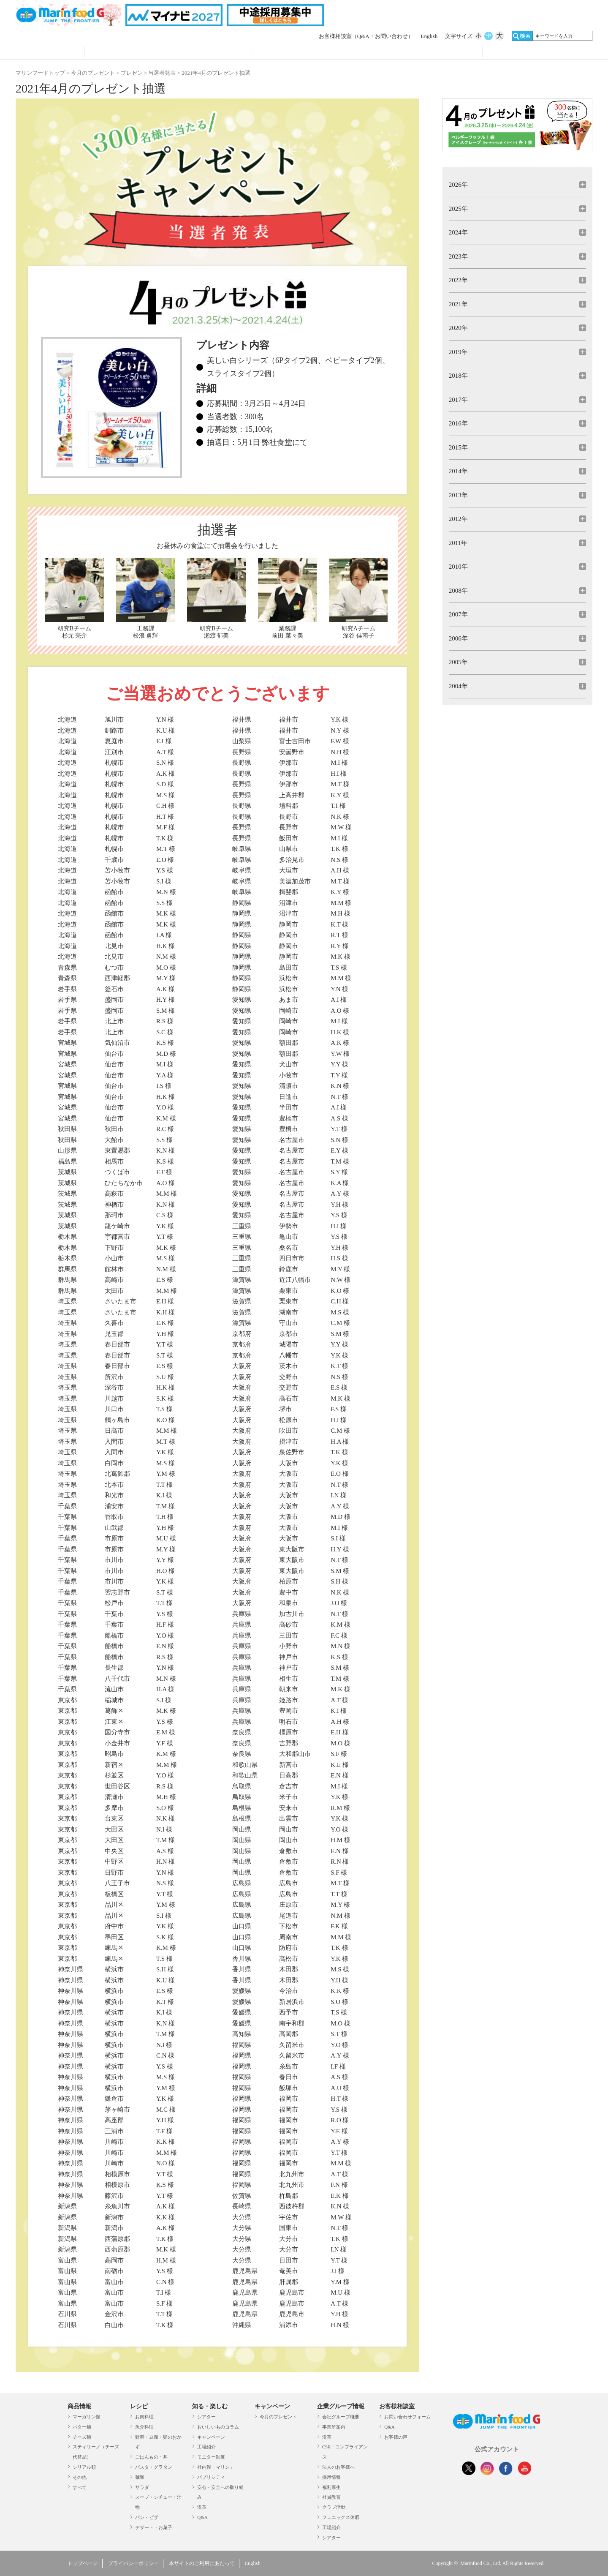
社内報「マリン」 (215, 2467)
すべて (80, 2487)
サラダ (142, 2487)
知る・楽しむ (210, 2406)
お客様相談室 (366, 36)
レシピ (116, 52)
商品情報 (50, 52)
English (429, 36)
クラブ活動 (333, 2507)
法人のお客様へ (338, 2467)
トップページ (83, 2563)
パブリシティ (211, 2477)
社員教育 (331, 2497)
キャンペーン (211, 2437)
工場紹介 (206, 2446)
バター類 (82, 2426)
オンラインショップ (534, 52)
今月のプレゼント (93, 73)
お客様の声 (395, 2437)
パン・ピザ (146, 2517)
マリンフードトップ (40, 73)
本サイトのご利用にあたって (202, 2563)
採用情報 (331, 2477)
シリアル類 (84, 2467)
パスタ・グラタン (153, 2467)
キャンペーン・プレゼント (315, 52)
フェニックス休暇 (340, 2517)
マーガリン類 (86, 2416)
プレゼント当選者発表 (148, 73)
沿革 (201, 2507)
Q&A (202, 2517)
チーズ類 (82, 2437)
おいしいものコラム (218, 2426)
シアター (206, 2416)
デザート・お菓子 (153, 2527)
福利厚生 (331, 2487)
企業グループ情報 (431, 52)
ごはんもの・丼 (151, 2456)
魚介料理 (144, 2426)
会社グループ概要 (340, 2416)
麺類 (139, 2477)
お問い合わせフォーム (407, 2416)
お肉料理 (144, 2416)
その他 (80, 2477)
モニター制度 (211, 2456)
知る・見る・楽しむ (200, 52)
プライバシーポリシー (133, 2563)
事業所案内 (333, 2426)
